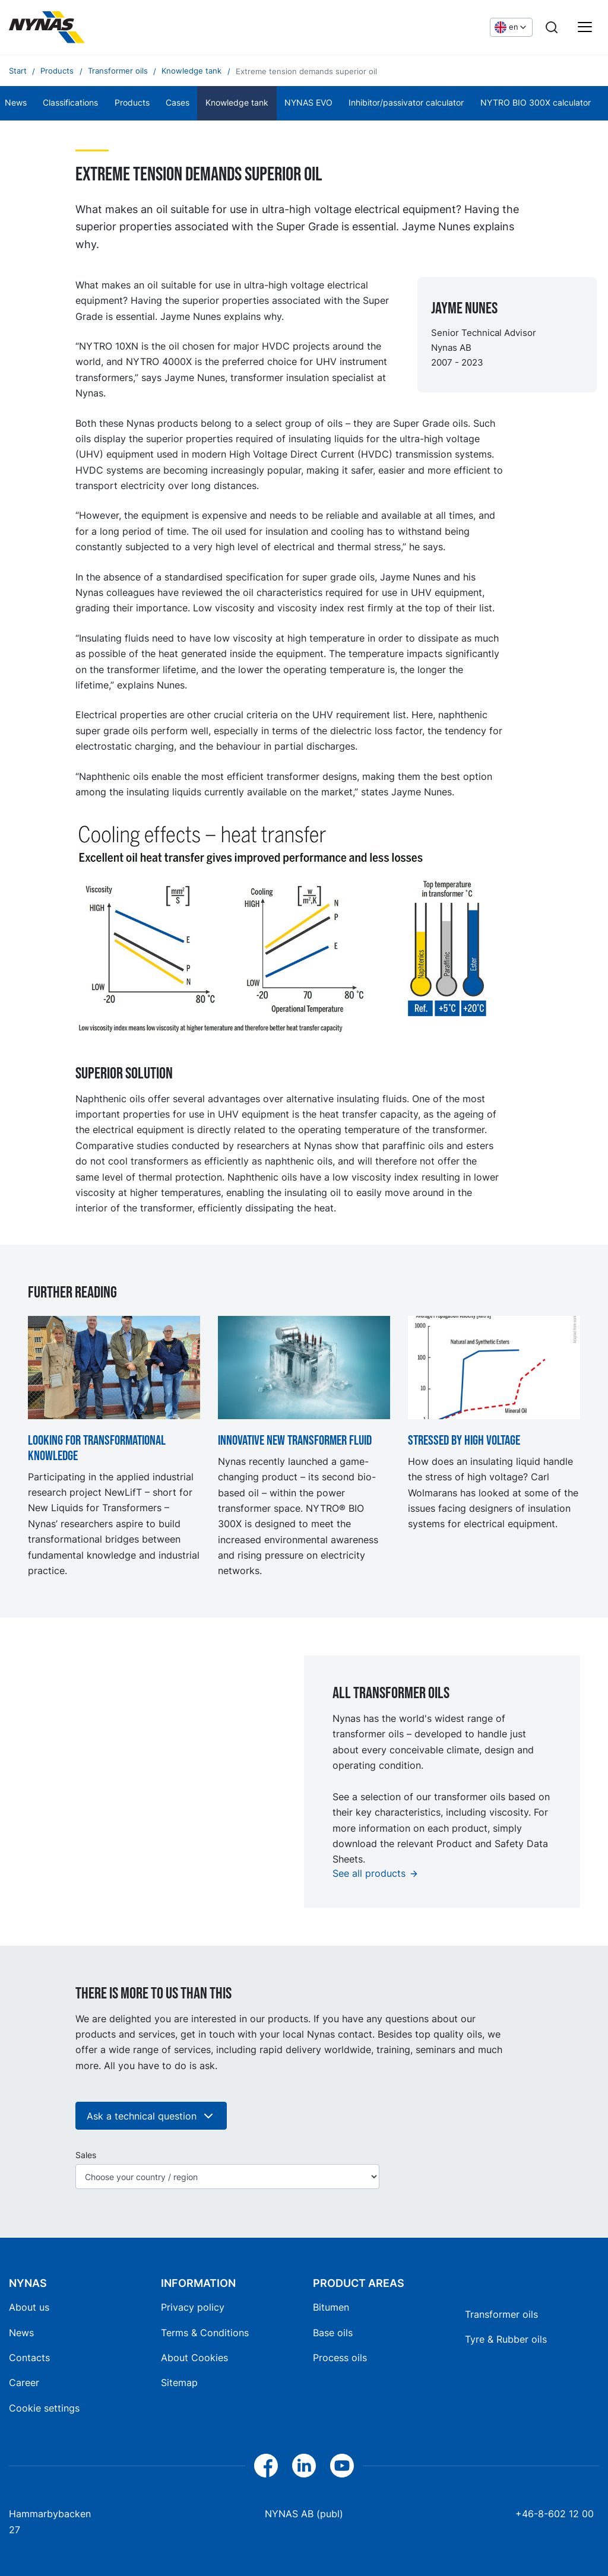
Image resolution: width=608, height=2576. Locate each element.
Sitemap (179, 2382)
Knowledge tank (236, 102)
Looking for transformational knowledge (97, 1448)
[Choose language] (511, 27)
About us (29, 2307)
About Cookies (194, 2358)
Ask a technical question (151, 2116)
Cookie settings (44, 2408)
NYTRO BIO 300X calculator (535, 102)
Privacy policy (192, 2307)
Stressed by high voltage (464, 1441)
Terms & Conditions (205, 2333)
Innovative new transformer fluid (295, 1441)
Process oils (340, 2358)
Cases (177, 102)
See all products (369, 1873)
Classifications (70, 102)
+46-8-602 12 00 (554, 2514)
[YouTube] (342, 2465)
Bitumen (331, 2307)
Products (132, 102)
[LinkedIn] (304, 2465)
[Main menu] (585, 27)
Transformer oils (501, 2314)
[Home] (47, 27)
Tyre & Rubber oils (506, 2339)
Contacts (29, 2358)
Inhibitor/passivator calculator (406, 102)
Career (24, 2382)
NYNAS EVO (308, 102)
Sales (85, 2155)
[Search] (551, 27)
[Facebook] (266, 2465)
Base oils (333, 2333)
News (21, 2333)
